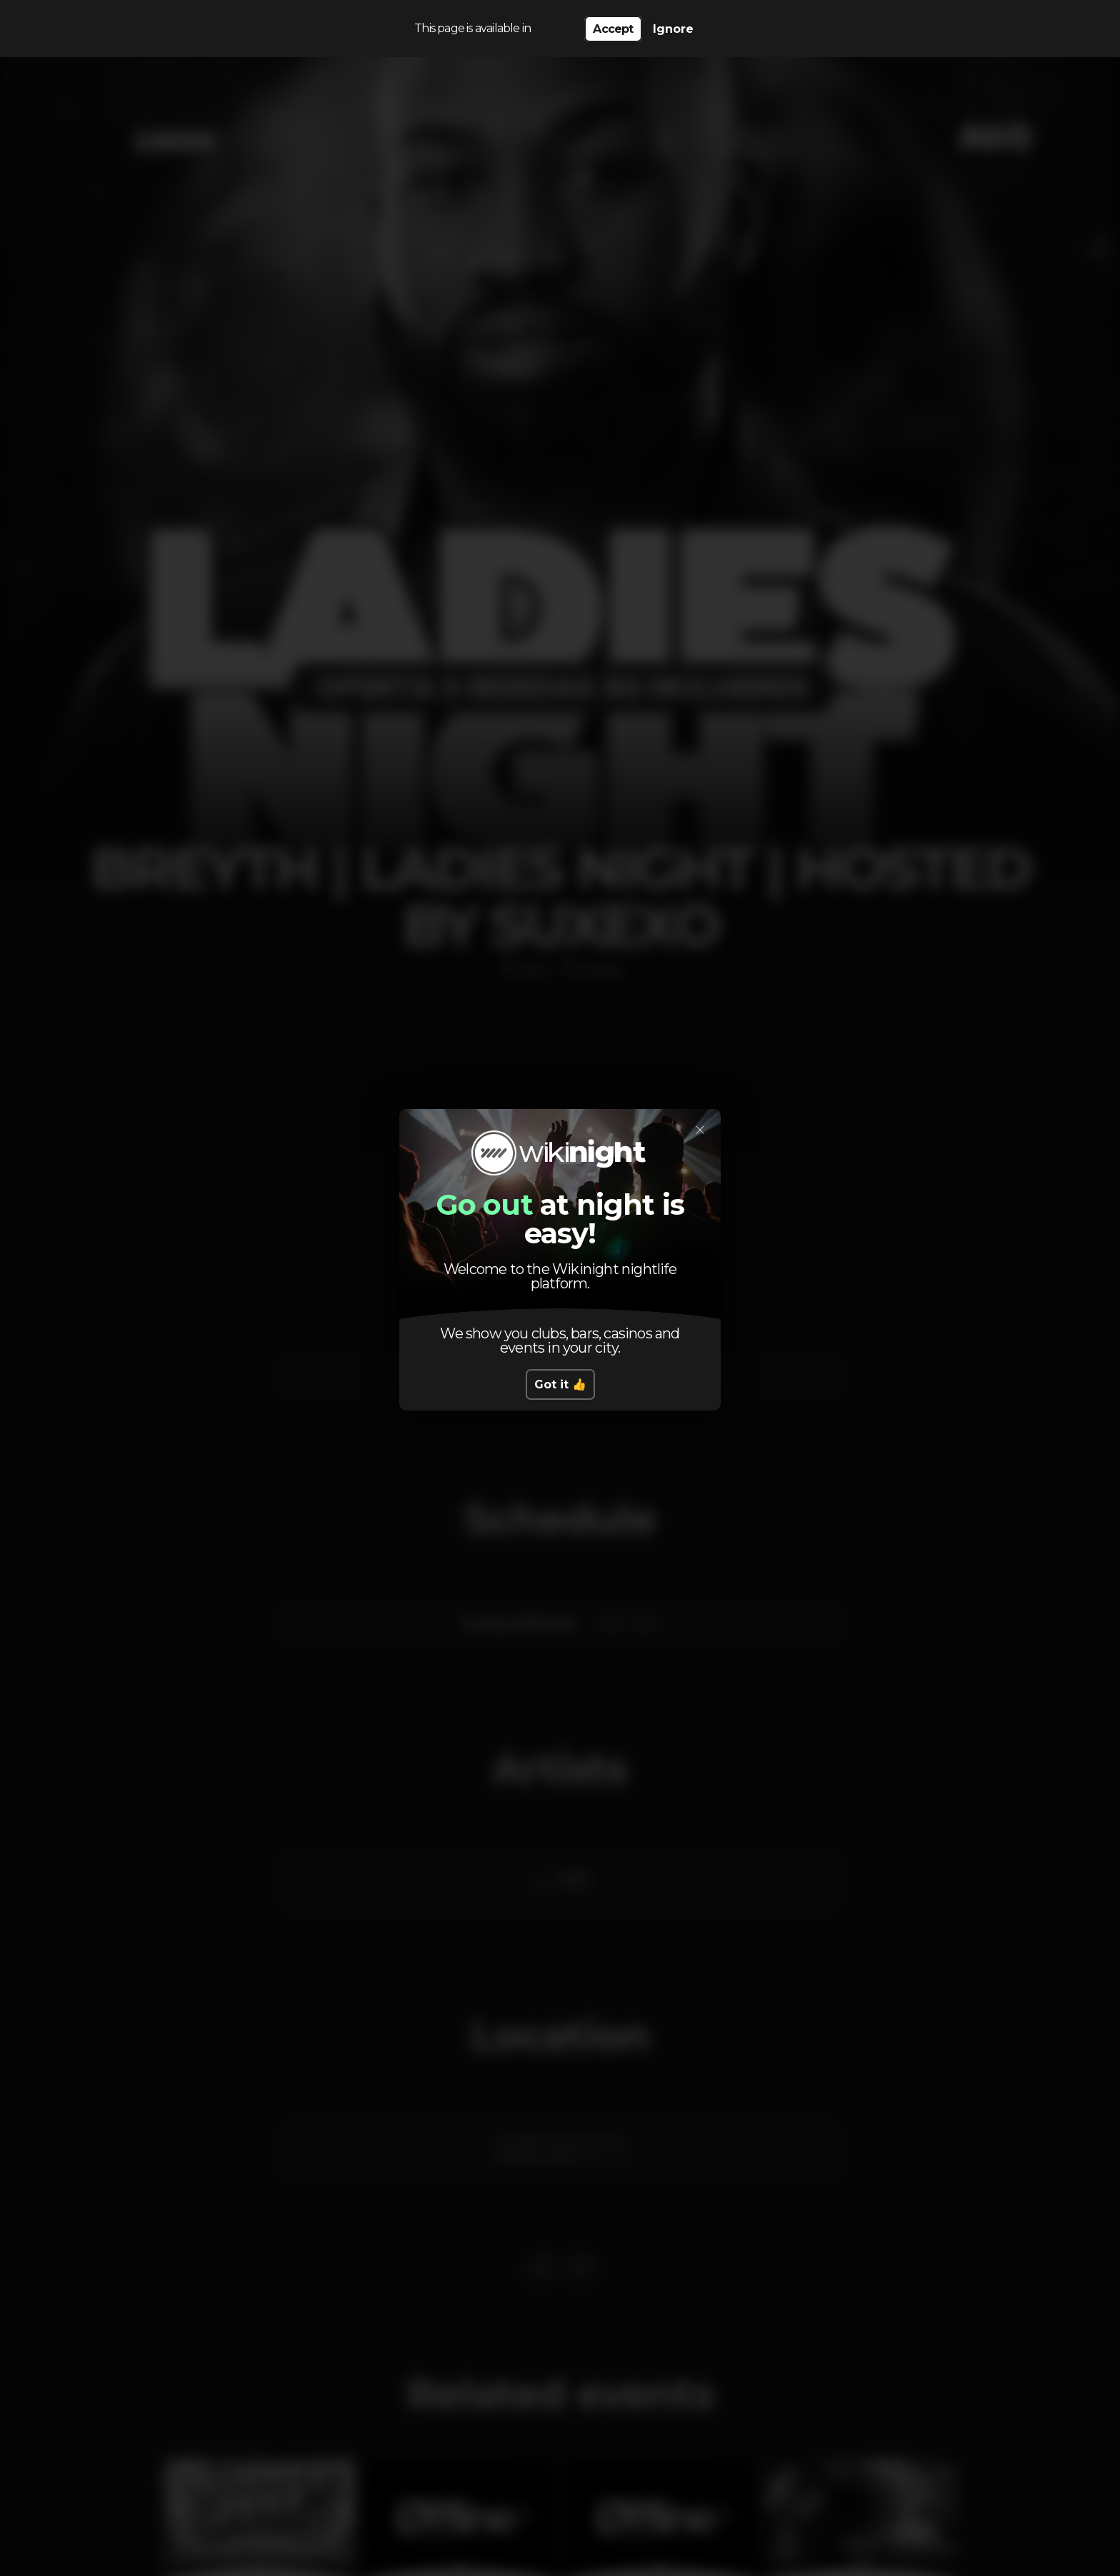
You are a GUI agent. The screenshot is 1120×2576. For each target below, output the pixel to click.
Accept (613, 29)
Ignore (673, 29)
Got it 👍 (560, 1384)
